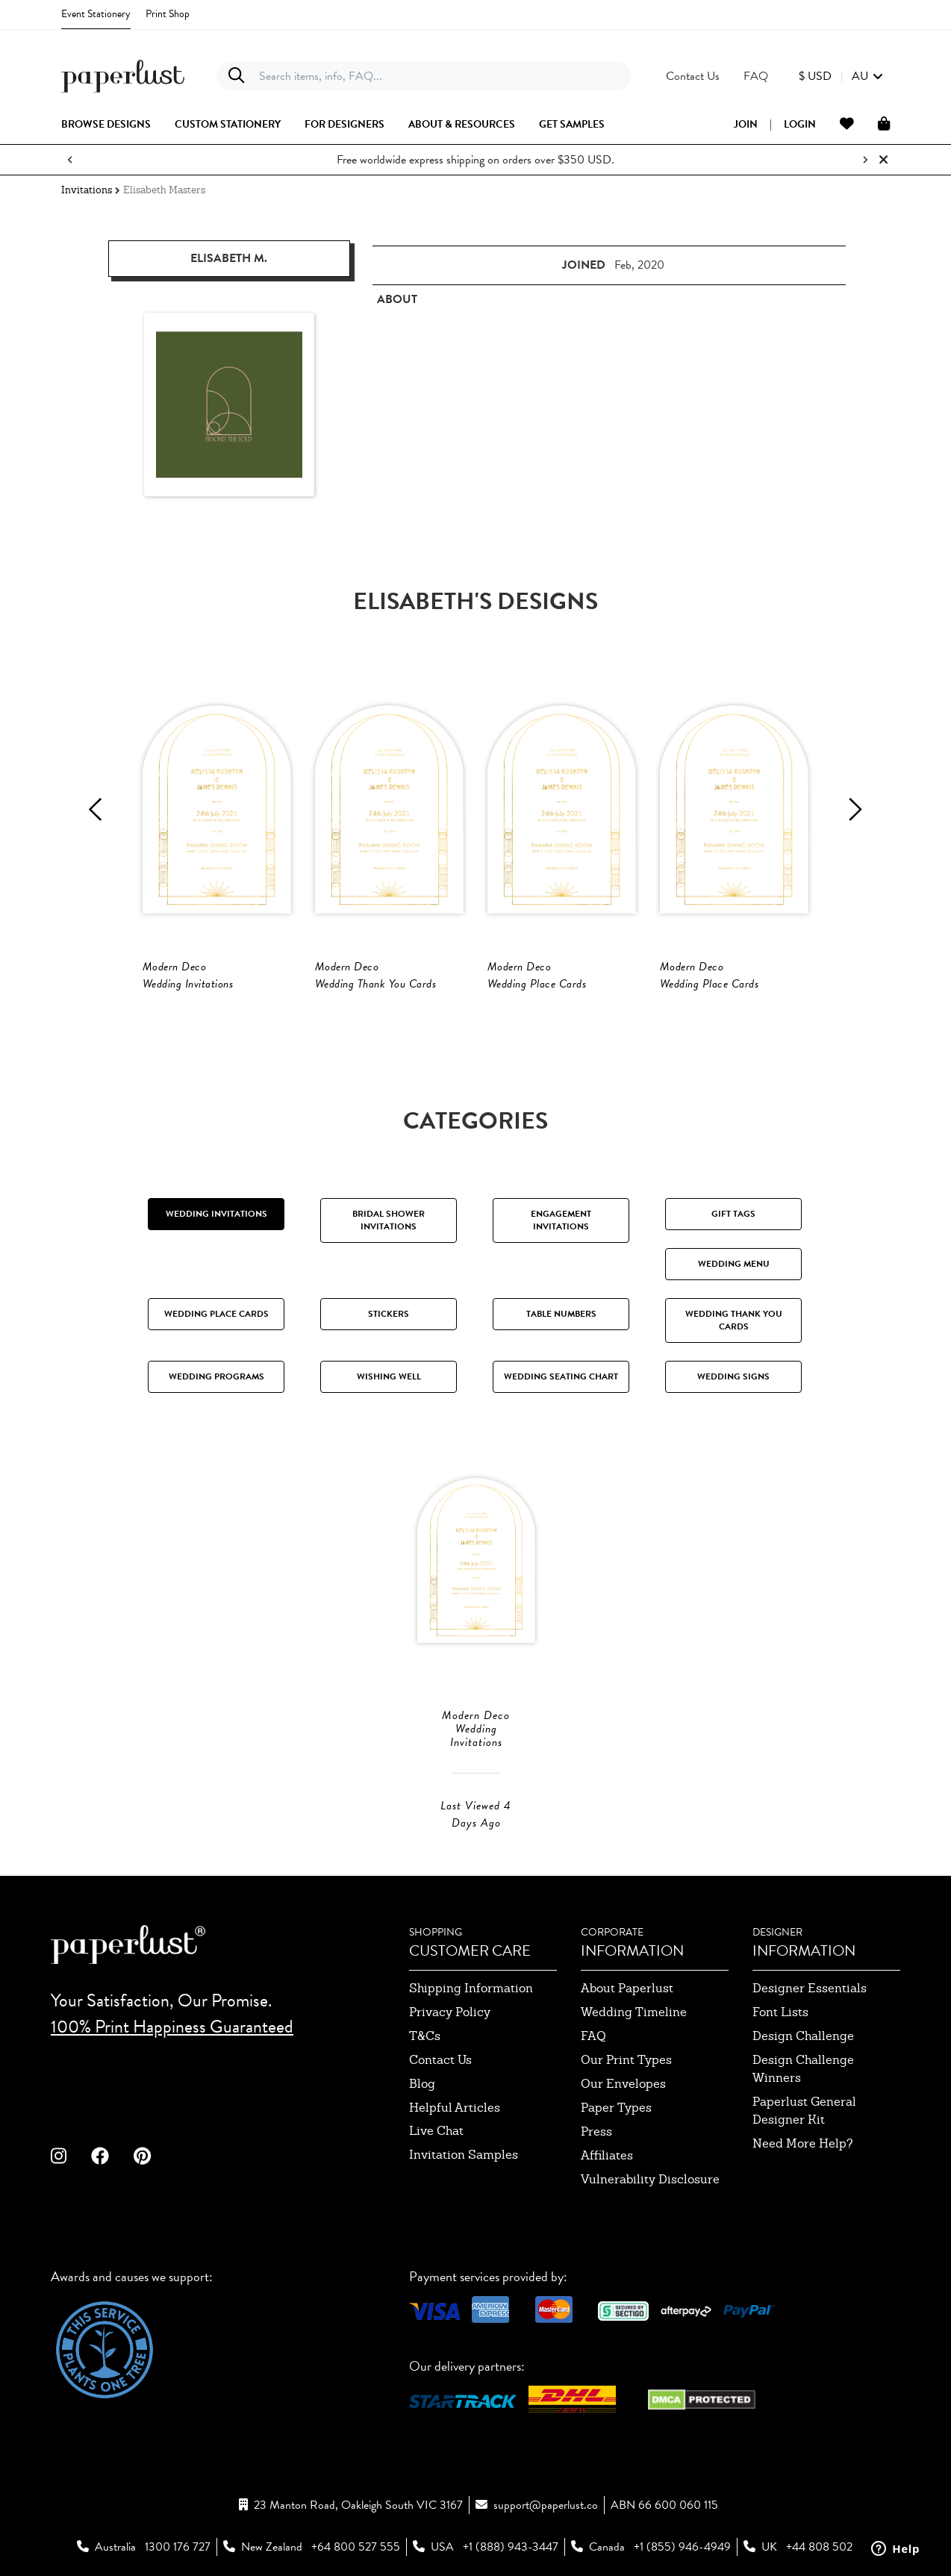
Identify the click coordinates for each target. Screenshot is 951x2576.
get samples (572, 124)
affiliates (607, 2155)
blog (422, 2084)
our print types (626, 2060)
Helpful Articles (454, 2107)
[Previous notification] (70, 159)
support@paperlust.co (545, 2505)
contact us (440, 2060)
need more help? (802, 2143)
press (596, 2131)
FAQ (593, 2036)
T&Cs (424, 2036)
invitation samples (463, 2154)
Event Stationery (96, 14)
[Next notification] (865, 159)
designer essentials (809, 1988)
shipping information (471, 1988)
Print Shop (168, 14)
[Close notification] (883, 159)
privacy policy (449, 2012)
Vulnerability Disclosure (650, 2179)
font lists (780, 2012)
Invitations (86, 190)
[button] (841, 76)
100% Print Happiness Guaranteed (172, 2026)
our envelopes (623, 2084)
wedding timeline (634, 2012)
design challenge (803, 2036)
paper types (616, 2107)
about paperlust (627, 1988)
